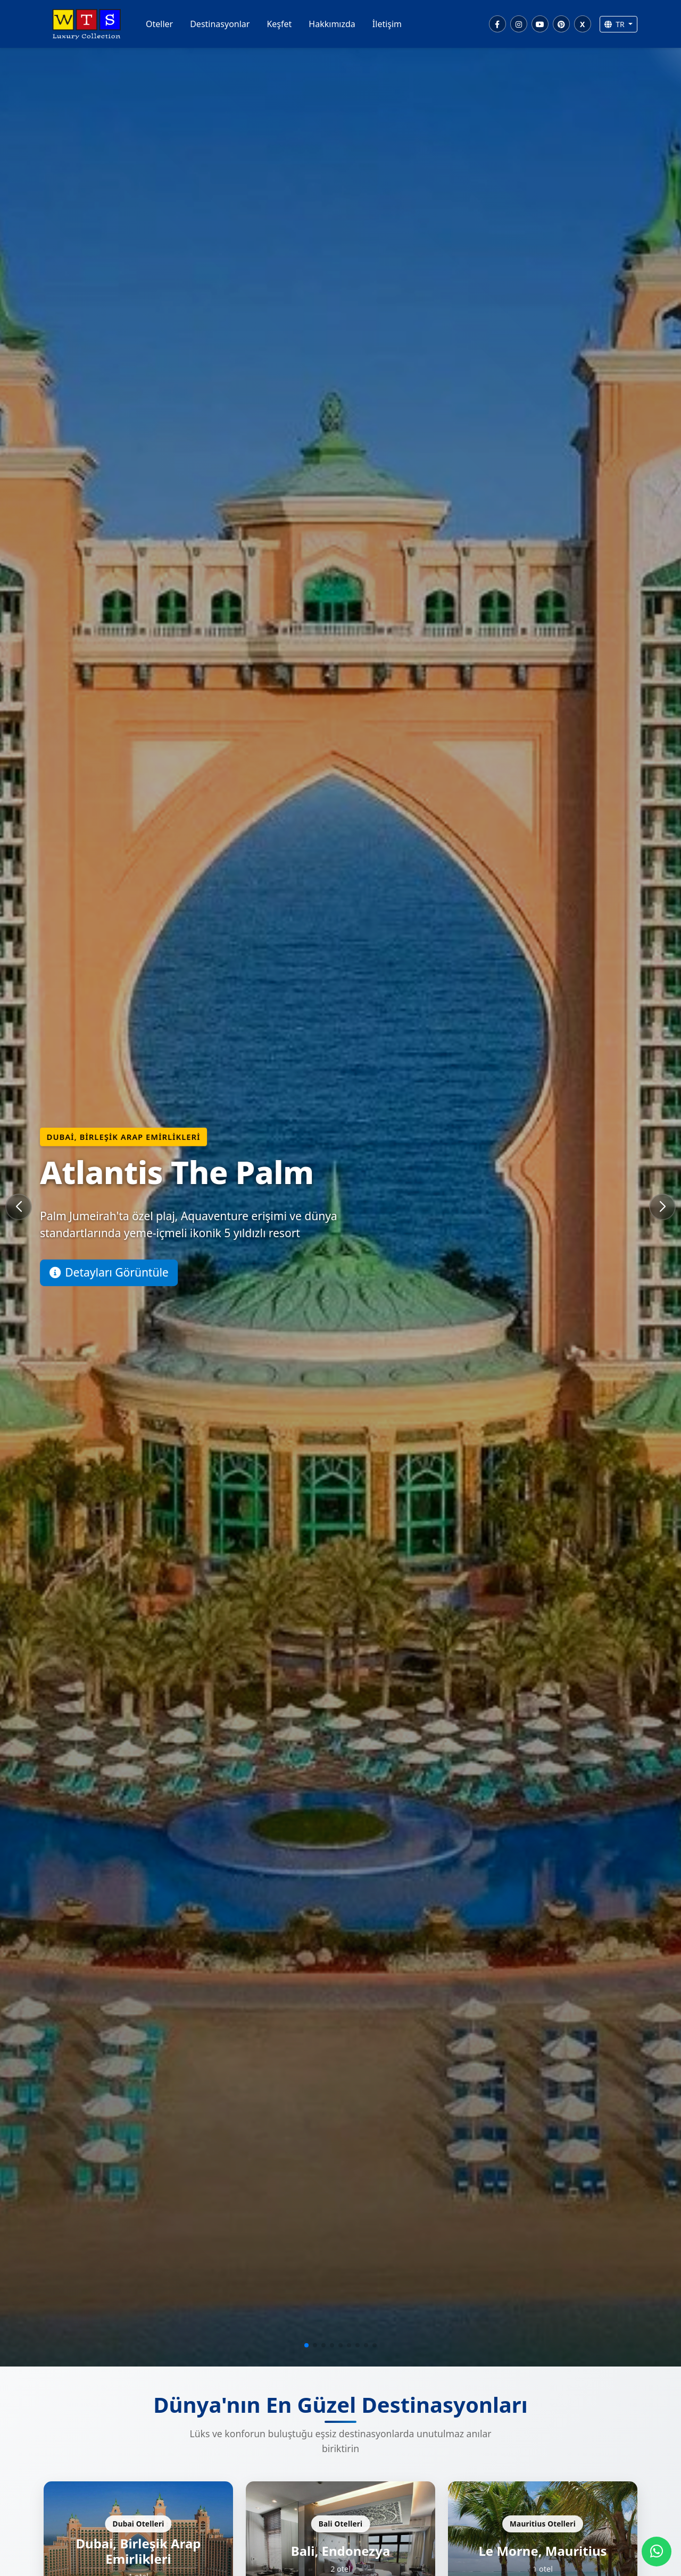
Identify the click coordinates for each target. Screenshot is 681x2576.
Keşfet (279, 24)
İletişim (387, 24)
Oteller (159, 24)
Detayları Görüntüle (109, 1272)
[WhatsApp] (656, 2551)
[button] (306, 2345)
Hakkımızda (332, 24)
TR (615, 24)
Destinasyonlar (220, 24)
